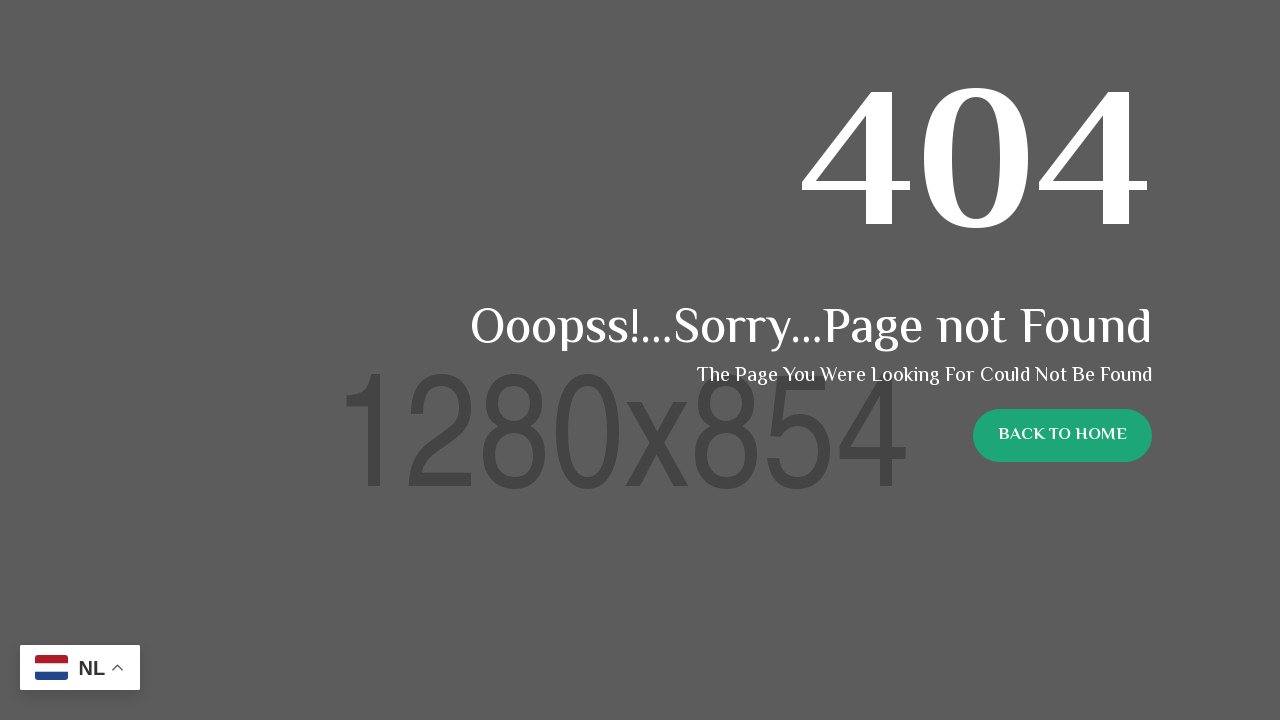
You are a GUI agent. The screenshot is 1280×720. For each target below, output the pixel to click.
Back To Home (1062, 435)
